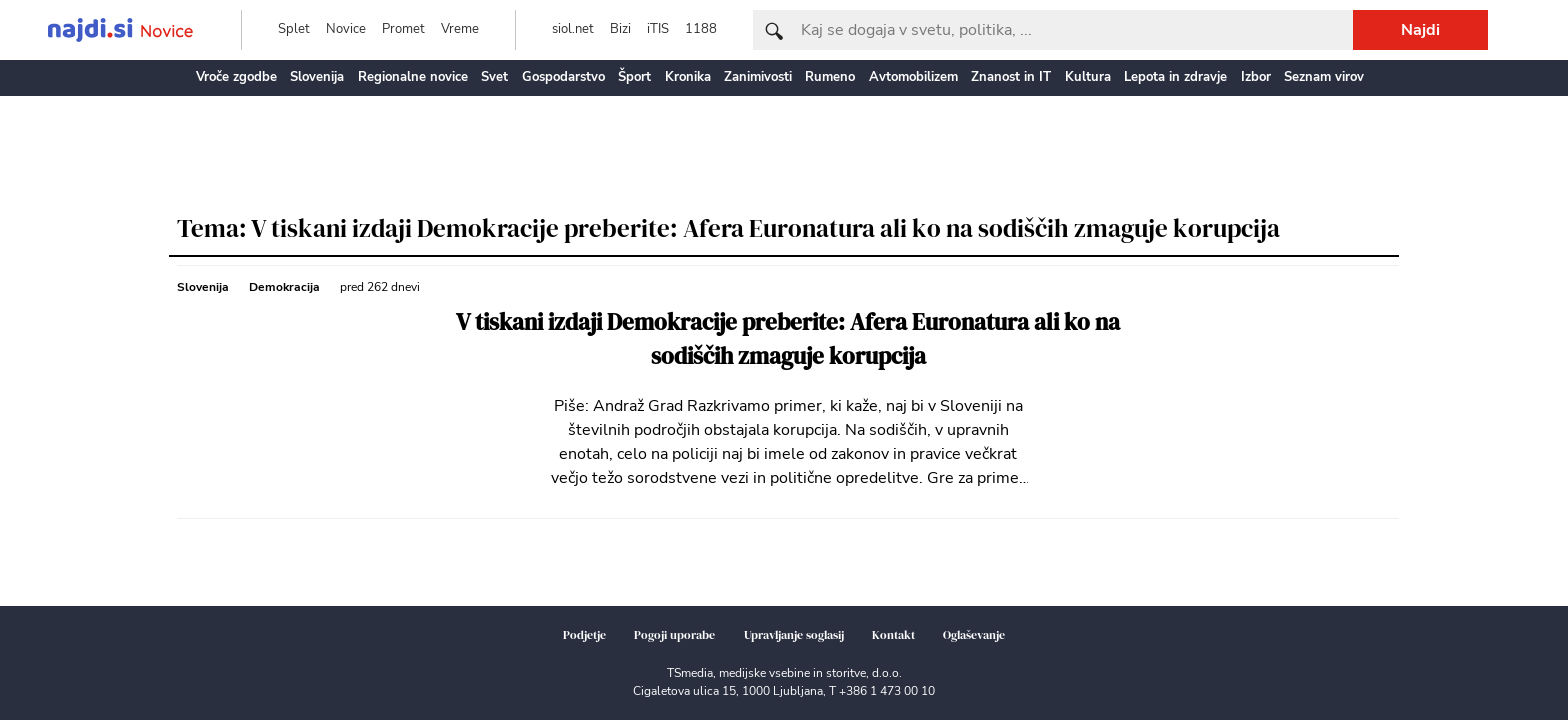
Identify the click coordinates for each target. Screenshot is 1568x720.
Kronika (688, 77)
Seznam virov (1324, 77)
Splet (294, 29)
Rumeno (830, 77)
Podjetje (584, 635)
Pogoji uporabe (674, 635)
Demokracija (284, 287)
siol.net (573, 29)
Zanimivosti (758, 77)
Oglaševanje (974, 635)
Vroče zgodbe (236, 77)
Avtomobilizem (913, 77)
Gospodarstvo (563, 77)
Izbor (1256, 77)
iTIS (658, 29)
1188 (701, 29)
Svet (494, 77)
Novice (346, 29)
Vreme (460, 29)
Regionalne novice (413, 77)
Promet (403, 29)
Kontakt (893, 635)
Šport (634, 77)
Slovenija (317, 77)
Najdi (1420, 30)
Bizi (620, 29)
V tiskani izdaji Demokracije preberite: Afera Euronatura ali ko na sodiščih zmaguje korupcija (788, 339)
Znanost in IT (1011, 77)
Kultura (1088, 77)
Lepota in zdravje (1175, 77)
